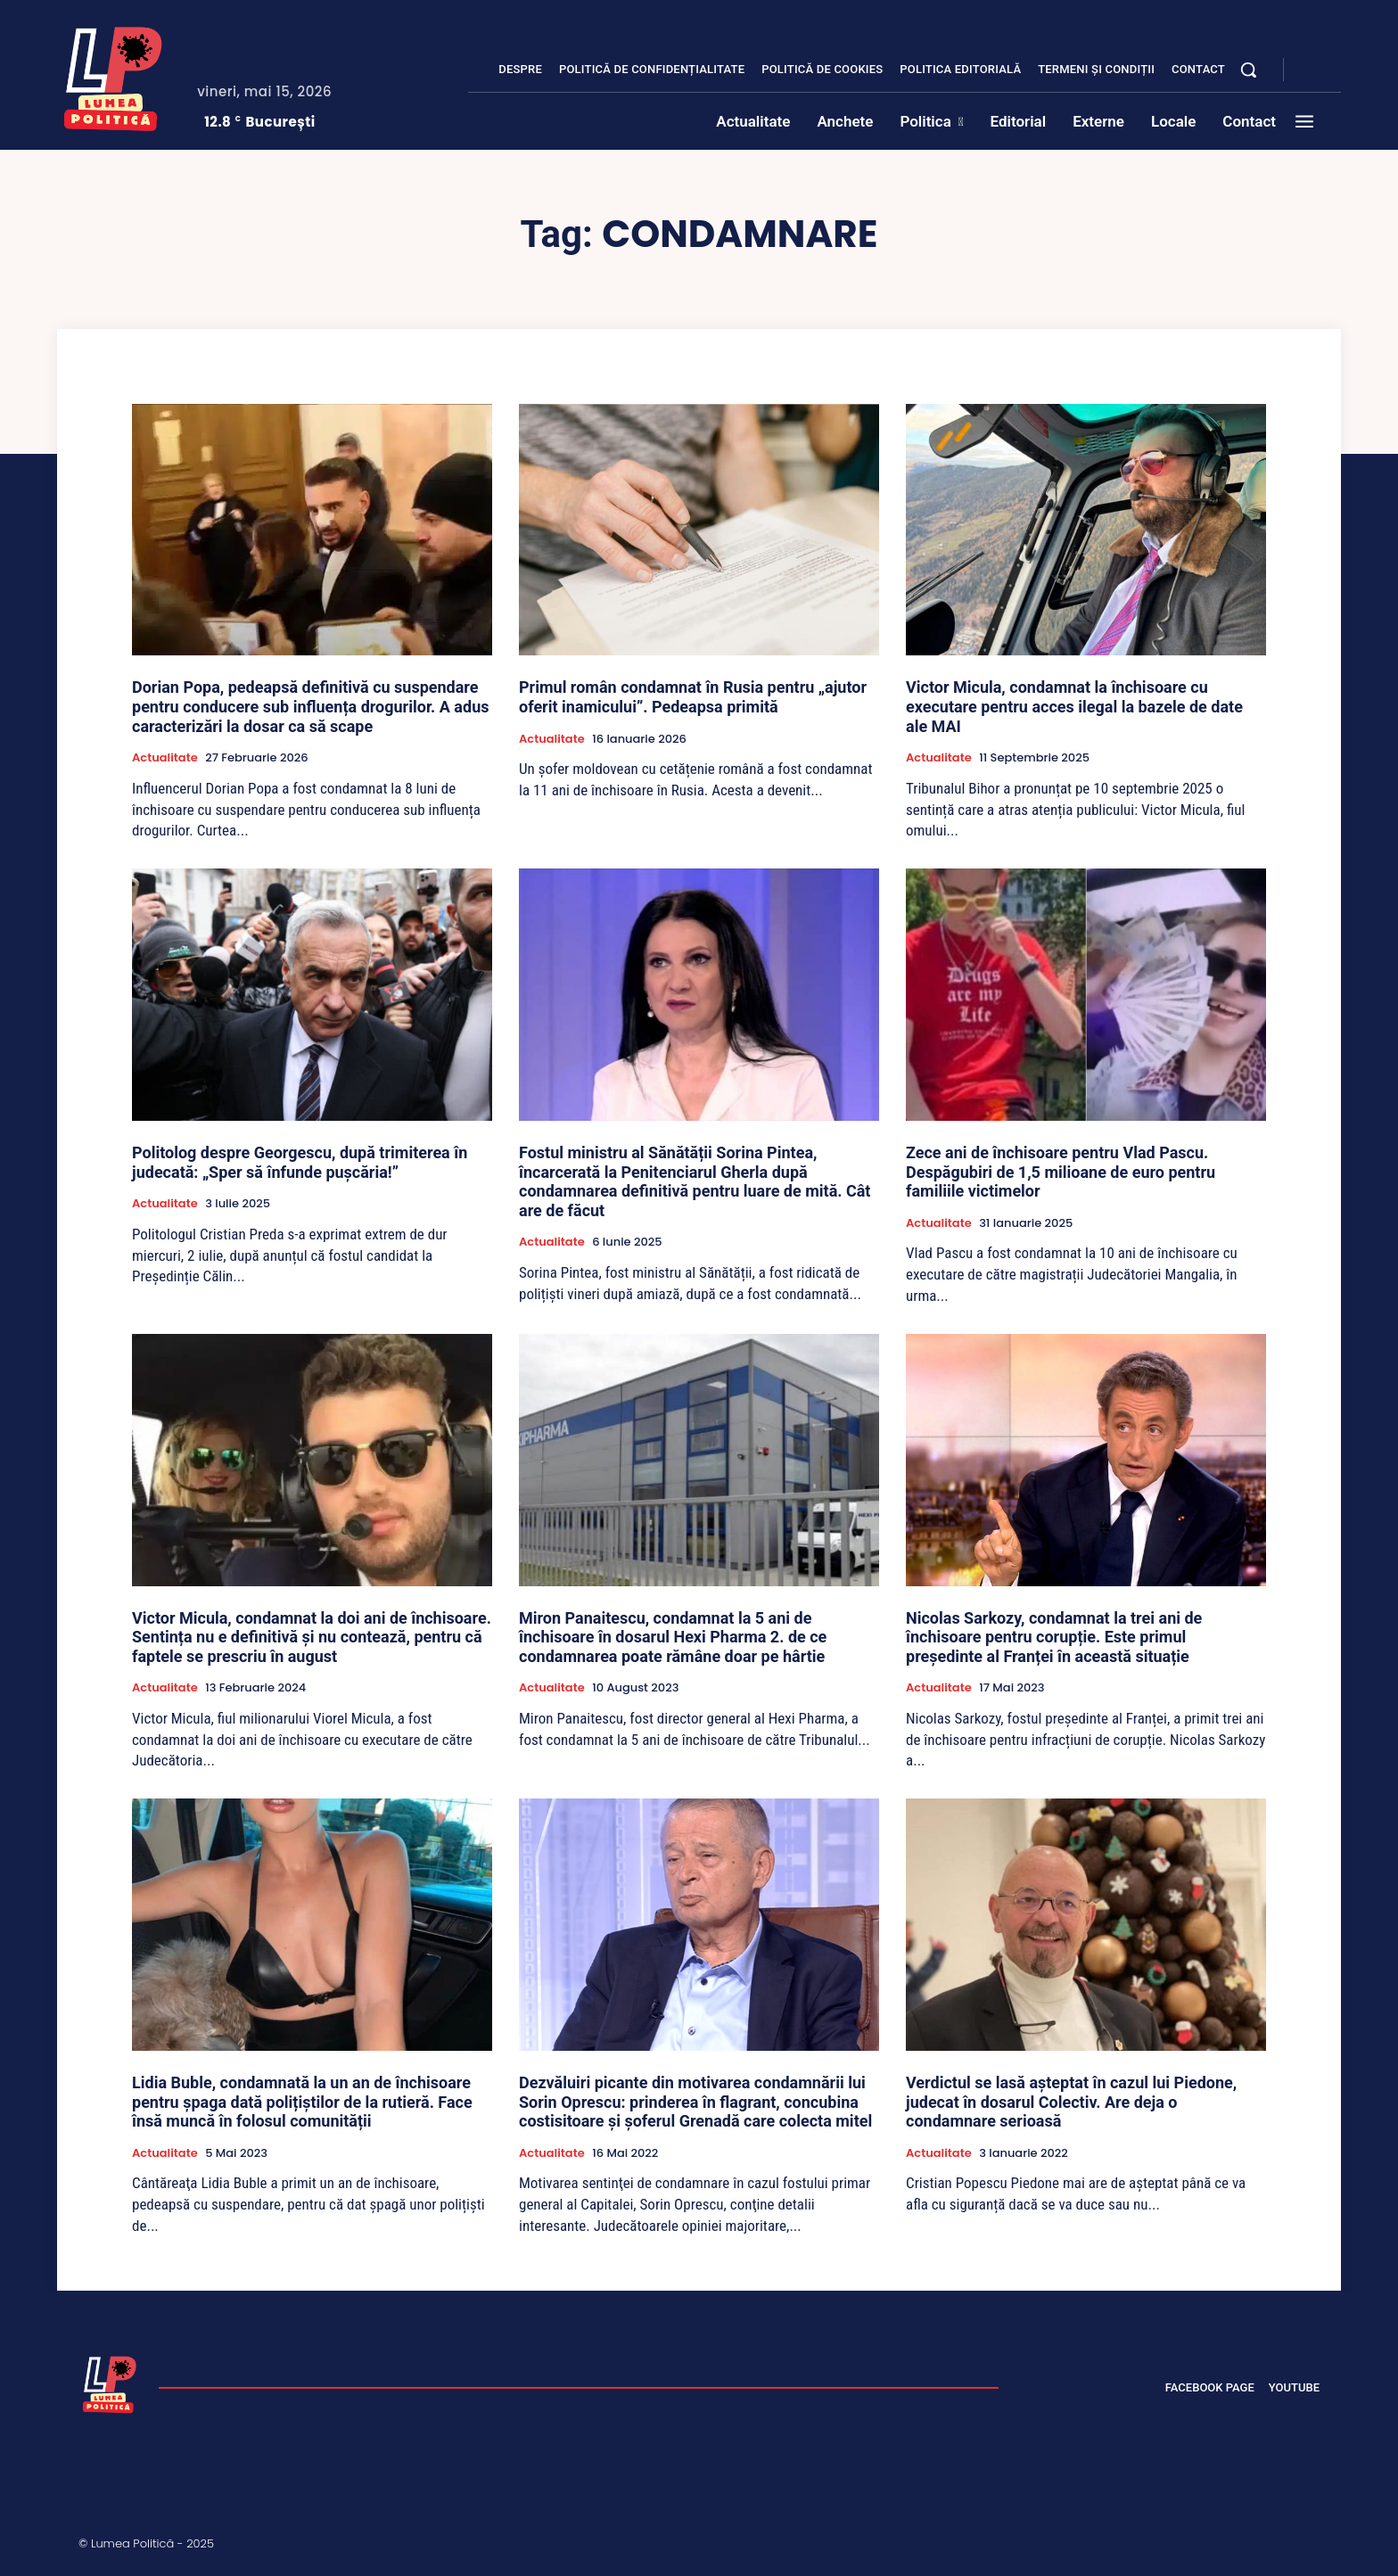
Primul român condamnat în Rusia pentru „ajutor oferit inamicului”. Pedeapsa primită (693, 697)
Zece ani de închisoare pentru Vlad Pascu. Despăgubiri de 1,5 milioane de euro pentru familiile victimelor (1060, 1171)
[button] (1248, 69)
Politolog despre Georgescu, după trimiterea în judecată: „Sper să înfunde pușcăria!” (299, 1162)
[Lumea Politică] (113, 75)
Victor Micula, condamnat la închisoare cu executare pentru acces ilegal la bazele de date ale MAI (1074, 706)
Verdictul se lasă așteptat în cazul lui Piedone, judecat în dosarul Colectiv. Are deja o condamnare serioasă (1071, 2101)
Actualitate (165, 758)
